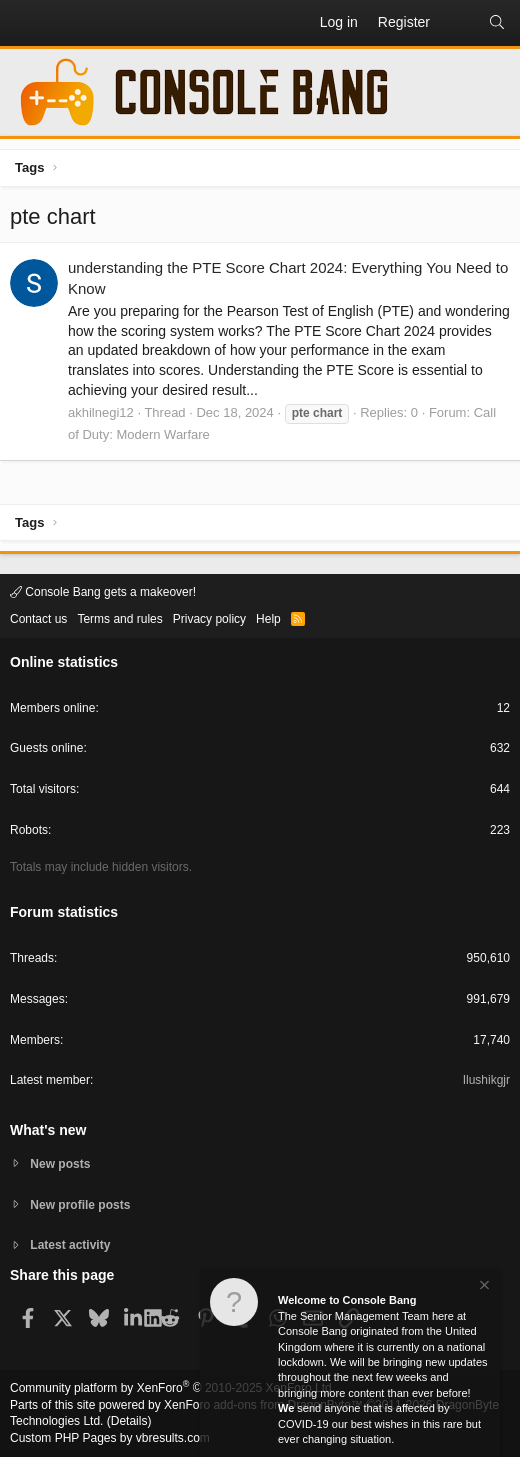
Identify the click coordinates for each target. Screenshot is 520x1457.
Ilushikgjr (486, 1080)
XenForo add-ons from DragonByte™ (263, 1405)
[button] (26, 23)
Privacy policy (209, 619)
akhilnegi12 (101, 412)
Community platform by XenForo (172, 1388)
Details (129, 1421)
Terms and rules (119, 619)
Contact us (38, 619)
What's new (48, 1130)
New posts (60, 1164)
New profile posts (80, 1205)
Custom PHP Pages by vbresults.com (110, 1438)
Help (268, 619)
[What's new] (459, 23)
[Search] (497, 23)
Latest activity (70, 1245)
